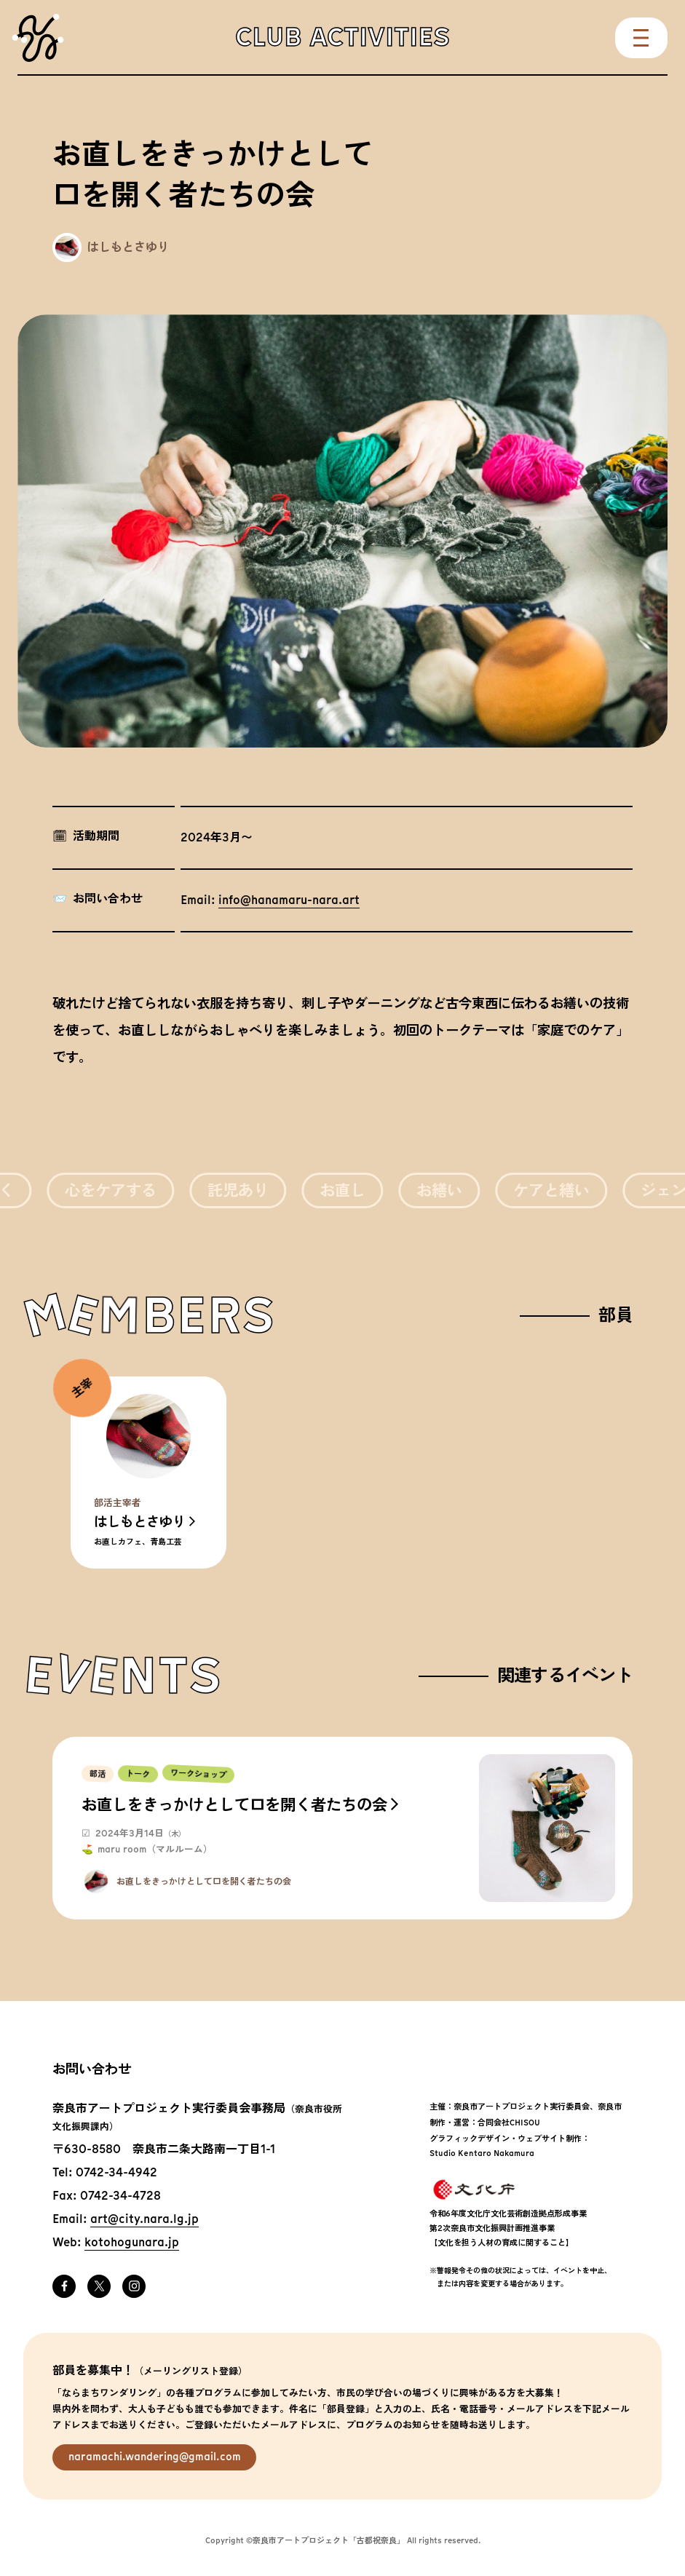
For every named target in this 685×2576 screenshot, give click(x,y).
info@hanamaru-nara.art (289, 900)
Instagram (134, 2286)
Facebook (64, 2286)
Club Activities (342, 36)
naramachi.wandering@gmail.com (154, 2456)
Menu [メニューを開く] (641, 37)
